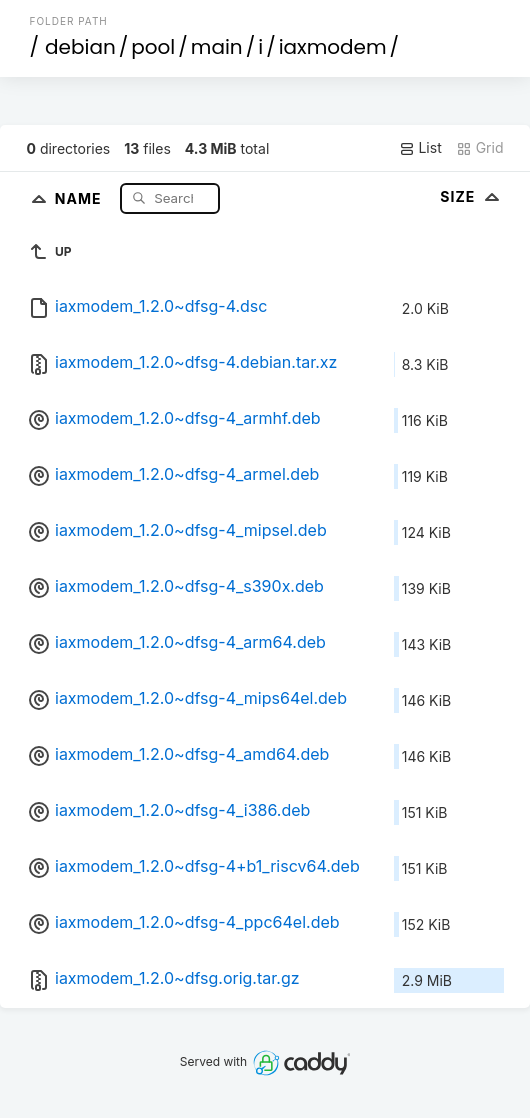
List (420, 148)
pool (153, 47)
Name (80, 197)
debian (80, 47)
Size (471, 196)
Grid (480, 148)
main (217, 47)
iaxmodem (333, 47)
